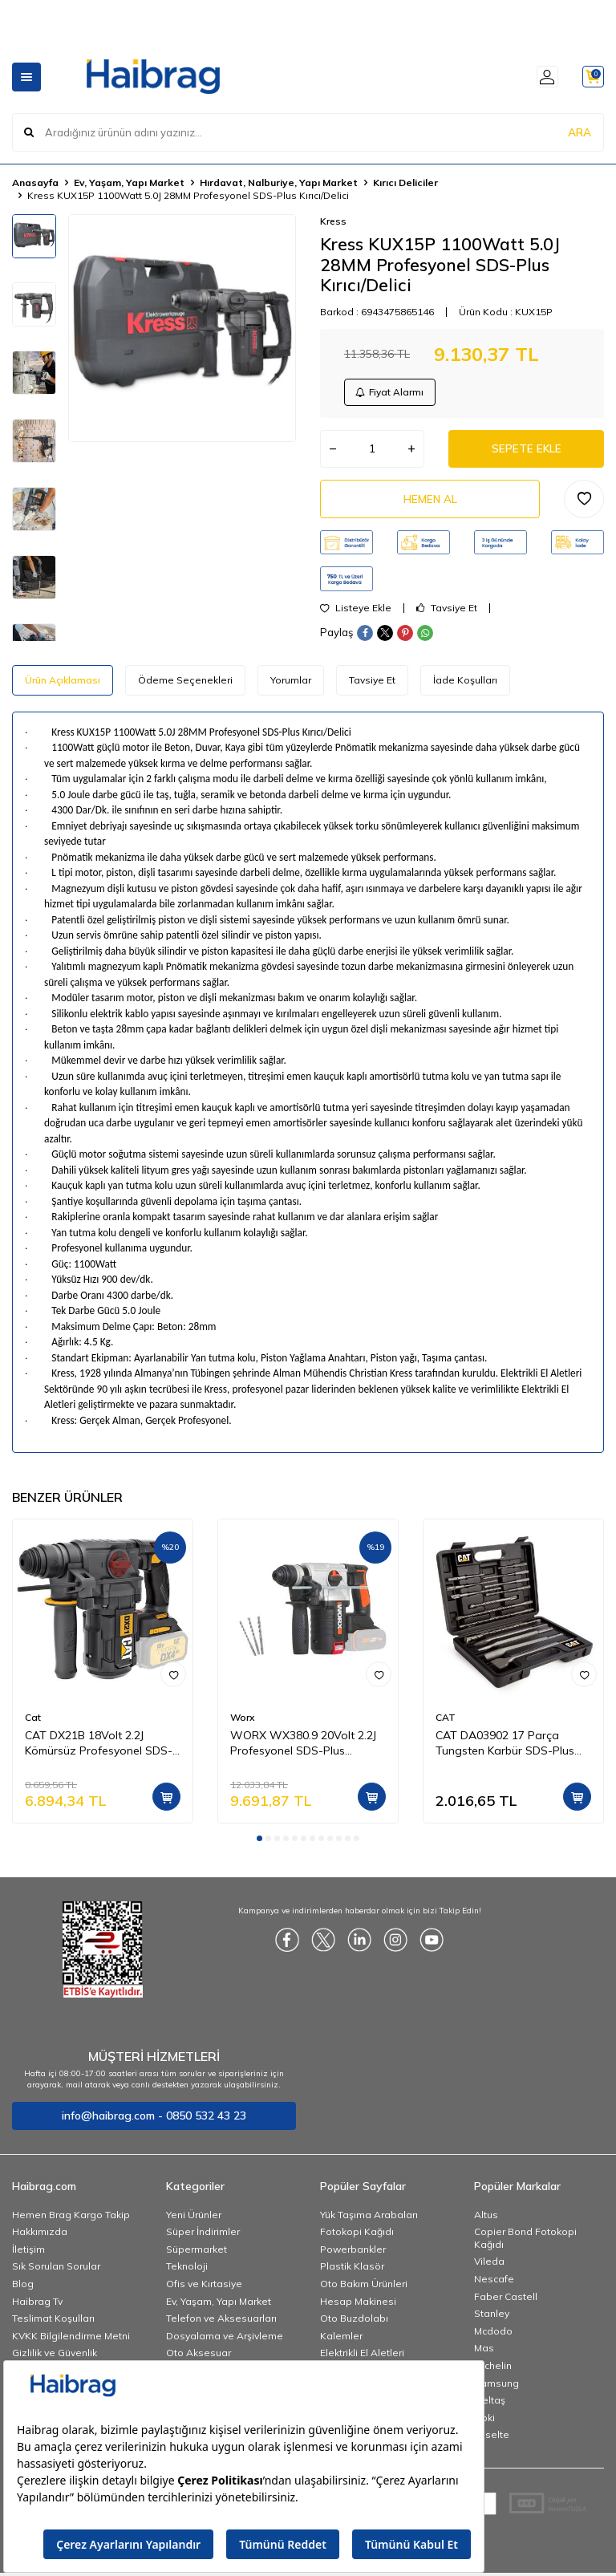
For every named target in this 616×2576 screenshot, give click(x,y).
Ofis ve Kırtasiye (204, 2290)
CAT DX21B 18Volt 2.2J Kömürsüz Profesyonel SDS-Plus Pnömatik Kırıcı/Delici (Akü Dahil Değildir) (98, 1749)
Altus (486, 2221)
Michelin (493, 2372)
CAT (446, 1724)
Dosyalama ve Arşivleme (224, 2342)
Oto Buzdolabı (354, 2324)
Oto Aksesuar (198, 2359)
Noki (484, 2424)
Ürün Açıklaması (62, 686)
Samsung (496, 2389)
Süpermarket (196, 2255)
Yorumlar (290, 686)
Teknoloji (187, 2272)
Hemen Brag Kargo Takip (71, 2221)
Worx (242, 1724)
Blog (23, 2290)
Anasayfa (35, 182)
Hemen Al (430, 504)
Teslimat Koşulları (53, 2324)
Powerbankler (353, 2255)
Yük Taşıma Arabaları (369, 2221)
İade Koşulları (465, 686)
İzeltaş (489, 2406)
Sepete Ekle (526, 451)
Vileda (489, 2268)
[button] (259, 1845)
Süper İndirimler (203, 2238)
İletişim (28, 2255)
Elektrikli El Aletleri (362, 2359)
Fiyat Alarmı (391, 393)
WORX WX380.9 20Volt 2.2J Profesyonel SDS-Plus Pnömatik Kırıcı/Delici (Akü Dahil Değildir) (303, 1749)
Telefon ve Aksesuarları (221, 2324)
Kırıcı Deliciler (405, 182)
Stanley (491, 2320)
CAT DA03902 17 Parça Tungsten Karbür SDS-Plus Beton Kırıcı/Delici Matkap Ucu (513, 1749)
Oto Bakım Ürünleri (363, 2290)
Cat (33, 1724)
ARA (579, 131)
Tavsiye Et (446, 614)
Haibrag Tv (37, 2308)
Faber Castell (505, 2303)
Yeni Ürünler (193, 2221)
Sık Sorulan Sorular (56, 2272)
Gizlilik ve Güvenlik (54, 2359)
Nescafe (494, 2285)
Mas (484, 2354)
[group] (182, 328)
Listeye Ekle (355, 614)
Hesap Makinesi (358, 2308)
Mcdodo (493, 2337)
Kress (333, 221)
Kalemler (341, 2342)
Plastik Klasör (352, 2272)
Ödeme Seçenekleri (185, 686)
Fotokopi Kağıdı (357, 2238)
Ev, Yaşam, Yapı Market (129, 182)
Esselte (491, 2441)
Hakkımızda (39, 2238)
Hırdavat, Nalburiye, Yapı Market (279, 182)
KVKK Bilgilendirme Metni (71, 2342)
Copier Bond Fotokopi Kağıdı (525, 2244)
